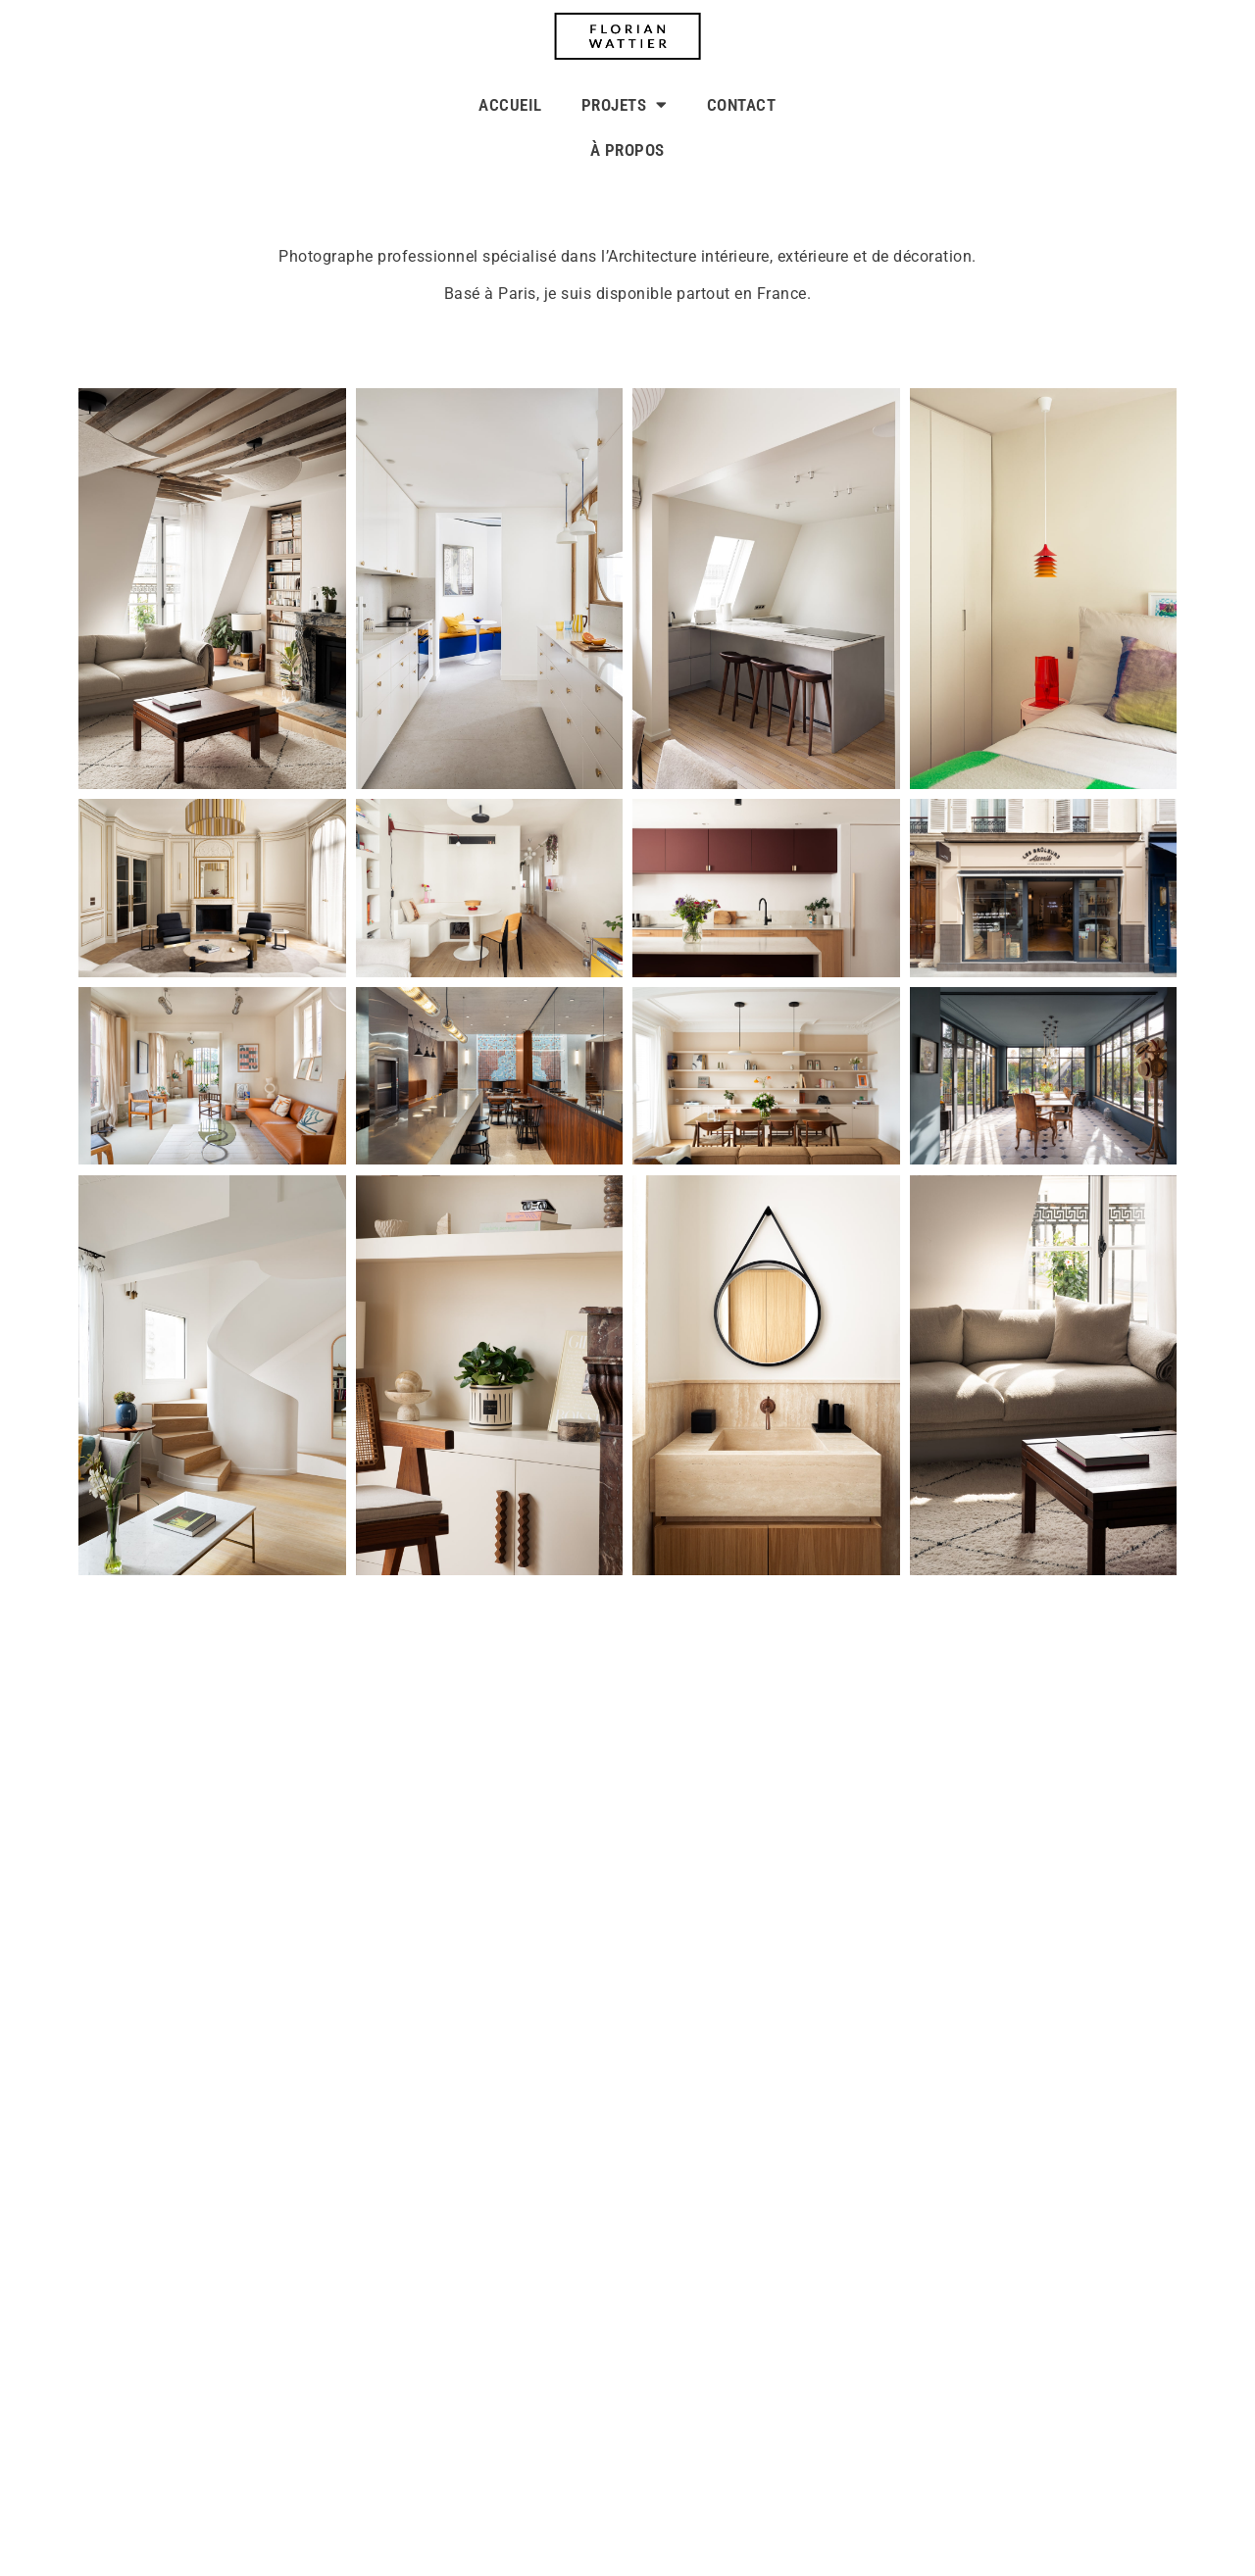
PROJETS (624, 104)
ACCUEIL (510, 105)
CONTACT (742, 105)
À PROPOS (627, 150)
